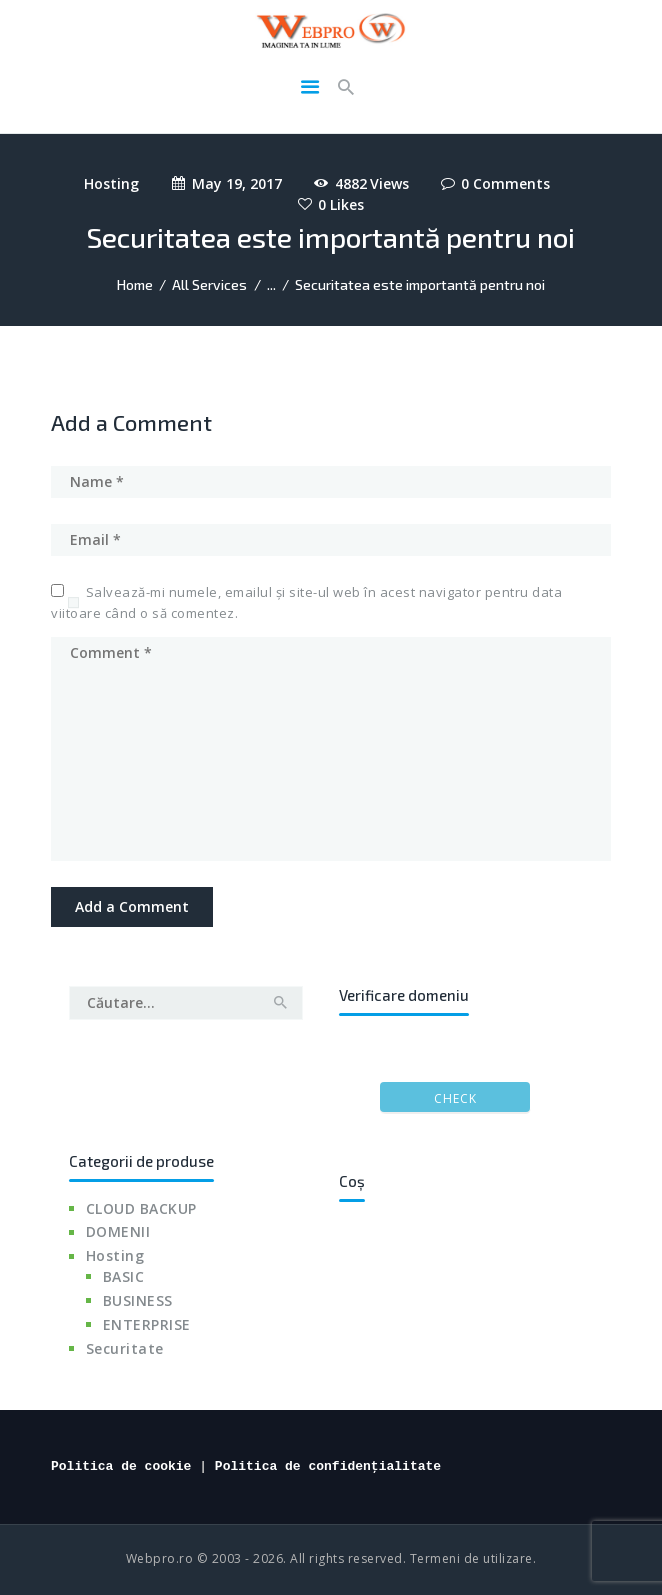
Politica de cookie (121, 1466)
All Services (209, 284)
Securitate (125, 1348)
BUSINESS (138, 1300)
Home (135, 284)
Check (455, 1098)
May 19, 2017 (237, 183)
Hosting (111, 183)
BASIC (124, 1276)
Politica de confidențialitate (328, 1466)
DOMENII (118, 1231)
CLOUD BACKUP (141, 1208)
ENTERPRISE (147, 1324)
